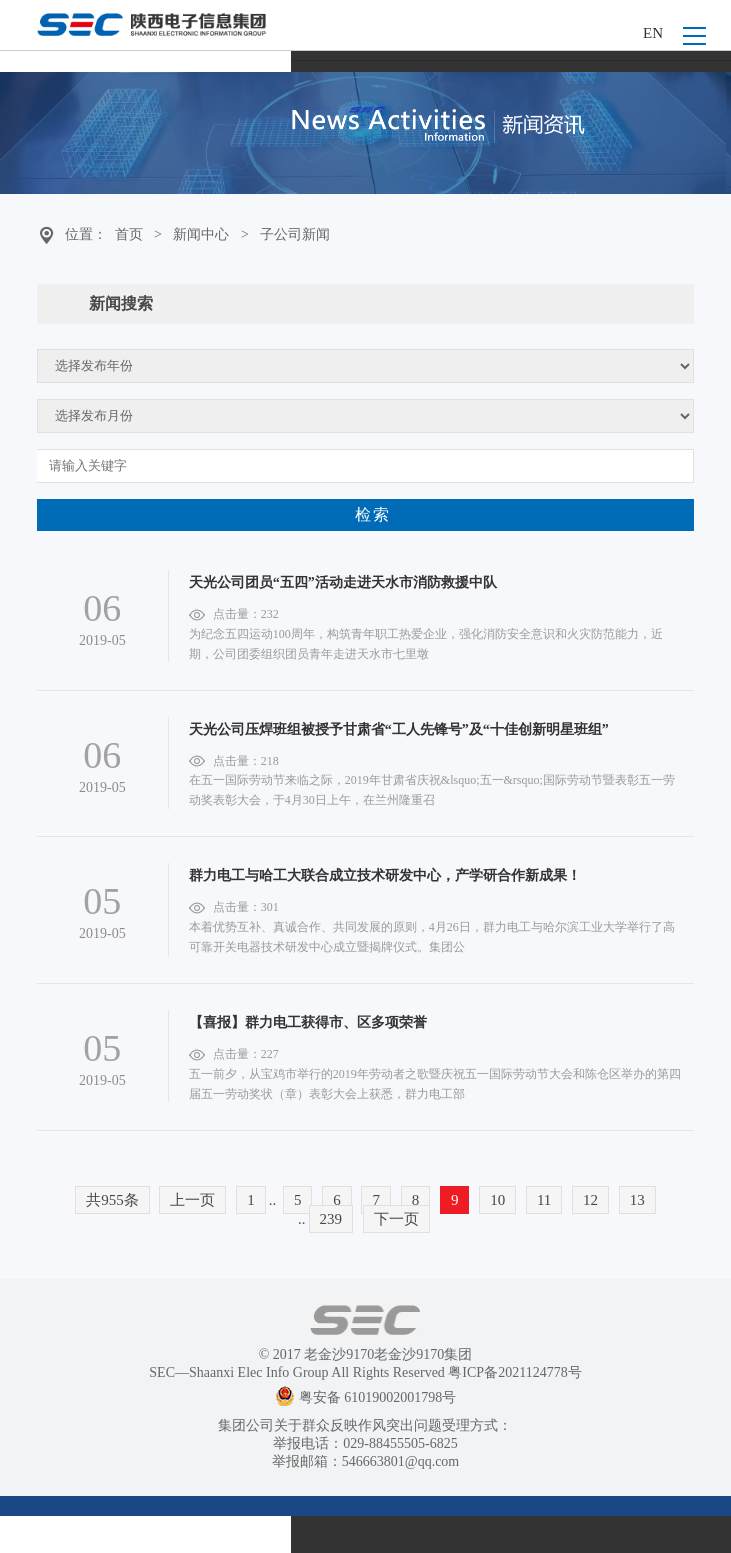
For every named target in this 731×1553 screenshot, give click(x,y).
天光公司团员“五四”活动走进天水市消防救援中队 (343, 582)
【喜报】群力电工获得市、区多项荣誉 (308, 1022)
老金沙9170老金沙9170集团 (388, 1354)
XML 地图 (365, 1534)
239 (331, 1219)
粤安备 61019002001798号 (366, 1397)
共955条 (112, 1200)
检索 (373, 514)
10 (497, 1200)
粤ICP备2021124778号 (514, 1372)
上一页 (192, 1200)
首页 (129, 234)
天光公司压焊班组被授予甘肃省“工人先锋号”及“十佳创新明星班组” (399, 729)
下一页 (396, 1219)
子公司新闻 (295, 234)
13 (637, 1200)
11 (544, 1200)
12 (590, 1200)
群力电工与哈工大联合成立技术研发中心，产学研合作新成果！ (385, 875)
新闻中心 (201, 234)
